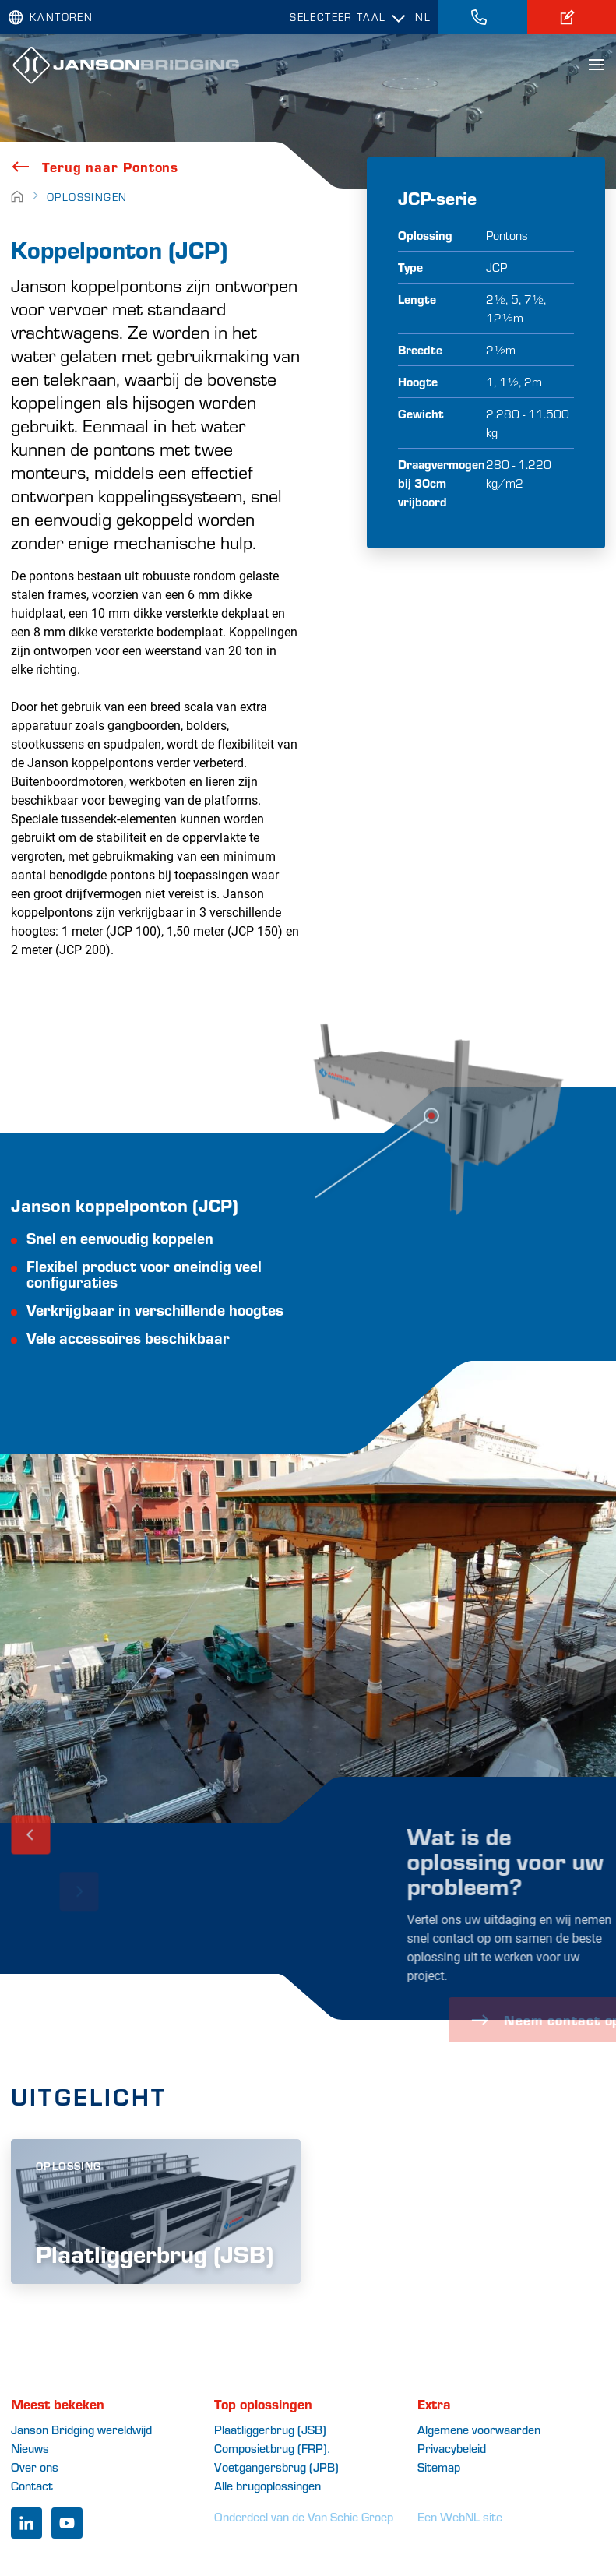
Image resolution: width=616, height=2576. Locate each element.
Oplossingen (87, 196)
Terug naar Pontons (94, 166)
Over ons (34, 2466)
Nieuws (30, 2448)
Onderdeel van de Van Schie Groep (303, 2516)
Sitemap (438, 2466)
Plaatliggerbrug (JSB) (270, 2429)
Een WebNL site (459, 2516)
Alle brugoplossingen (267, 2485)
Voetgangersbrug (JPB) (276, 2466)
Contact (32, 2485)
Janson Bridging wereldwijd (81, 2429)
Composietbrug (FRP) (270, 2448)
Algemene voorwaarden (478, 2429)
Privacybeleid (451, 2448)
